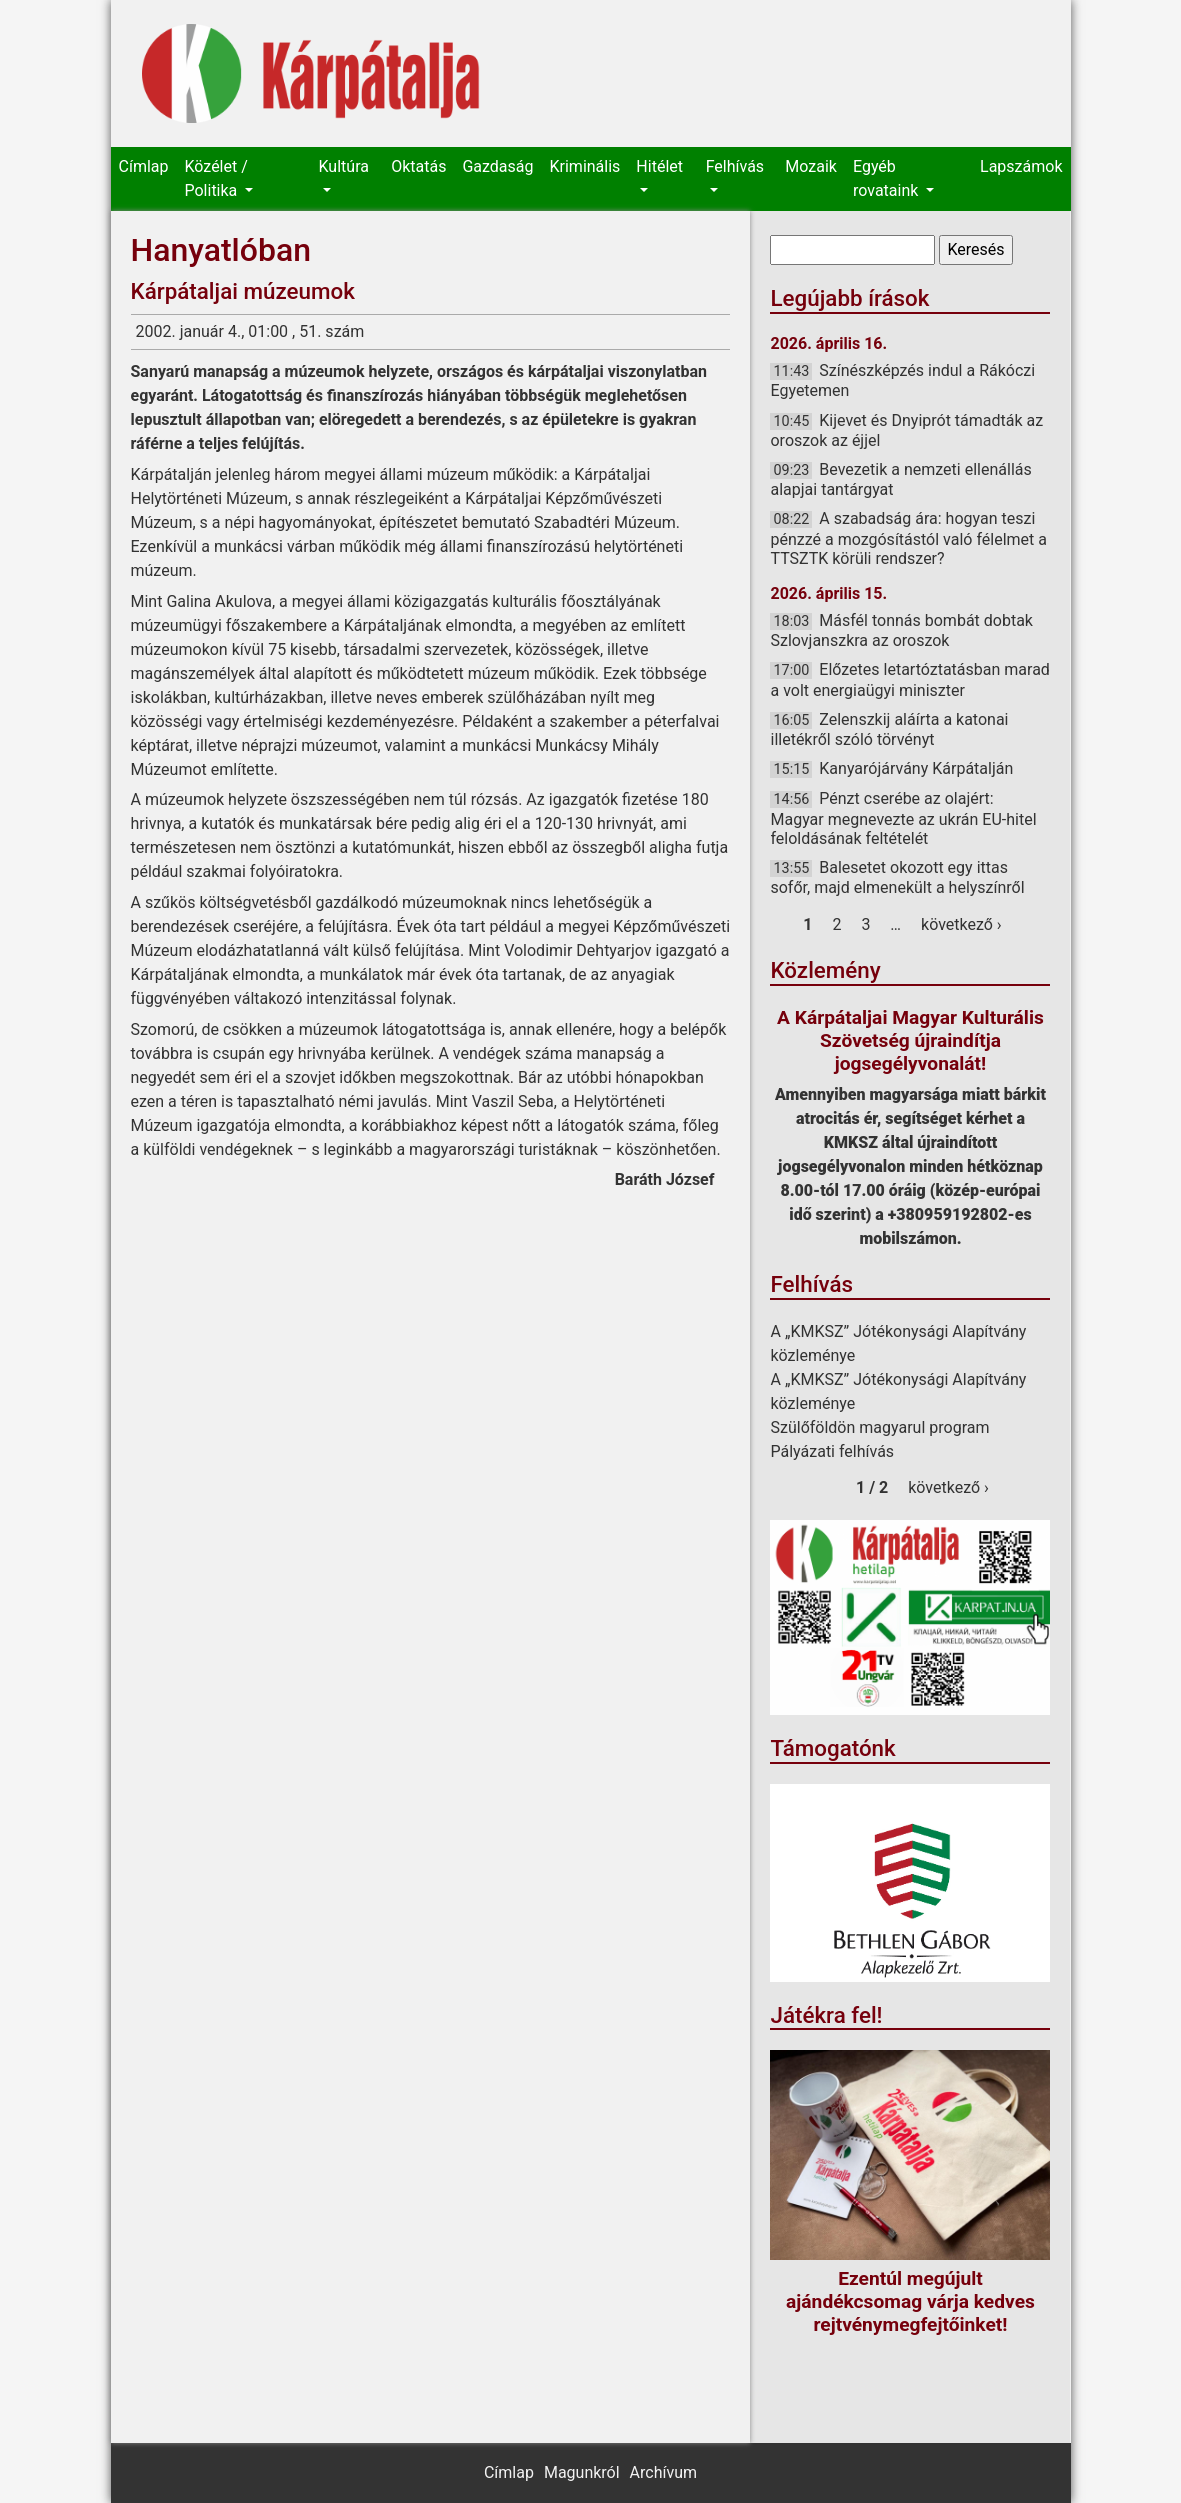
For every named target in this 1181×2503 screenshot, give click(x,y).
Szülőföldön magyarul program (879, 1427)
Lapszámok (1021, 166)
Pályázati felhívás (832, 1451)
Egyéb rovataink (887, 178)
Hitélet (659, 166)
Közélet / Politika (215, 178)
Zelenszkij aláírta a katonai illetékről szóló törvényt (889, 729)
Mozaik (811, 166)
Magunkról (582, 2472)
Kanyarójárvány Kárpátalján (916, 768)
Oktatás (418, 166)
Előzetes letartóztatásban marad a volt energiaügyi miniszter (909, 679)
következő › (961, 924)
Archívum (663, 2472)
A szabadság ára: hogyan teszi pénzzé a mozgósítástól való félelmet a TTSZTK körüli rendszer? (908, 538)
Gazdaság (497, 166)
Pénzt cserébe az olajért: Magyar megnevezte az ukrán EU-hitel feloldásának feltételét (903, 818)
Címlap (144, 166)
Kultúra (344, 166)
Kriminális (585, 166)
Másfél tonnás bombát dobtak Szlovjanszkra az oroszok (901, 630)
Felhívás (735, 166)
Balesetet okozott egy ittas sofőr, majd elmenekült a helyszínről (897, 877)
